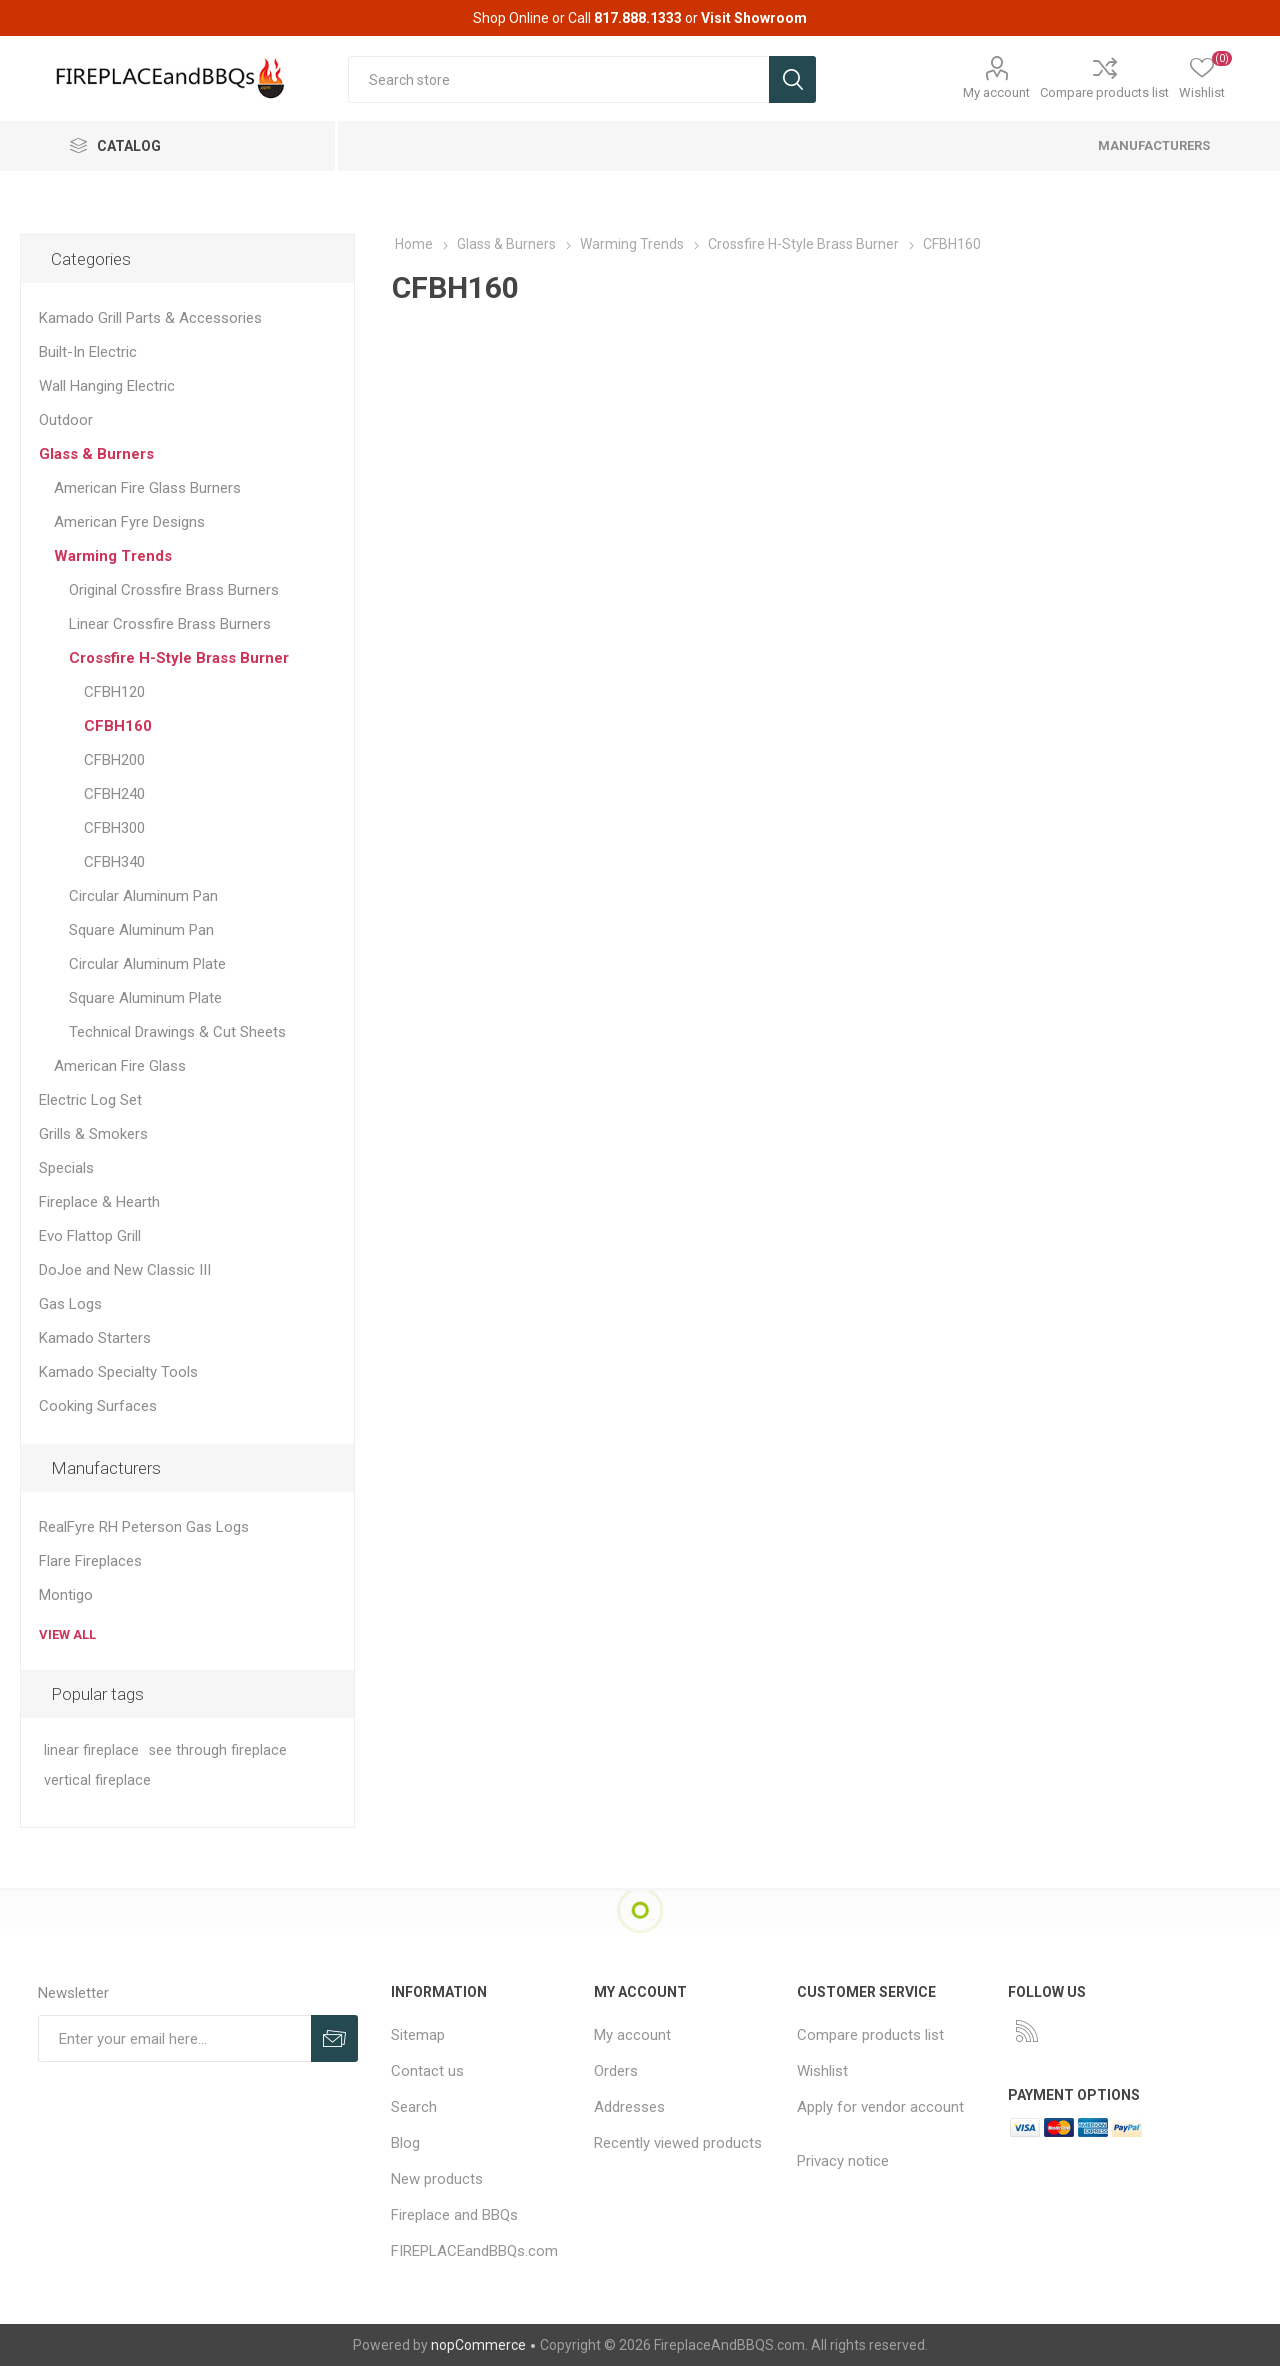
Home (414, 244)
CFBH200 (114, 760)
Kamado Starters (95, 1338)
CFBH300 (114, 828)
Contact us (427, 2071)
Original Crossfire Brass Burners (174, 590)
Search (414, 2107)
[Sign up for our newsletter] (174, 2038)
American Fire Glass (120, 1066)
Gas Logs (70, 1304)
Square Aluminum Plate (145, 998)
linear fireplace (91, 1750)
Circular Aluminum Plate (147, 964)
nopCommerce (478, 2345)
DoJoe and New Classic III (125, 1270)
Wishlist (822, 2071)
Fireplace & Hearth (99, 1202)
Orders (616, 2071)
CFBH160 (118, 726)
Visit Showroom (754, 18)
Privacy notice (843, 2161)
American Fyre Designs (129, 522)
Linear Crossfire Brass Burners (170, 624)
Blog (405, 2143)
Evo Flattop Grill (90, 1236)
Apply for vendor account (880, 2107)
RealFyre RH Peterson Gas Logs (144, 1527)
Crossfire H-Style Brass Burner (179, 658)
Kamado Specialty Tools (118, 1372)
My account (996, 92)
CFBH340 (114, 862)
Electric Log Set (90, 1100)
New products (437, 2179)
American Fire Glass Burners (147, 488)
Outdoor (66, 420)
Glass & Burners (96, 454)
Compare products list (1104, 92)
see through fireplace (218, 1750)
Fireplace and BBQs (454, 2215)
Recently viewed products (678, 2143)
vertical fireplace (97, 1780)
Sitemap (418, 2035)
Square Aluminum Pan (141, 930)
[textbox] (558, 79)
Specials (66, 1168)
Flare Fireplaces (90, 1561)
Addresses (629, 2107)
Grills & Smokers (93, 1134)
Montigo (66, 1595)
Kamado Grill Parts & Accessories (150, 318)
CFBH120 (114, 692)
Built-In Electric (88, 352)
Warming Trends (113, 556)
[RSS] (1027, 2031)
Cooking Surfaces (98, 1406)
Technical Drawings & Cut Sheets (177, 1032)
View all (67, 1634)
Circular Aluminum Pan (143, 896)
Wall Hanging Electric (107, 386)
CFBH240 (114, 794)
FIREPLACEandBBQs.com (474, 2251)
